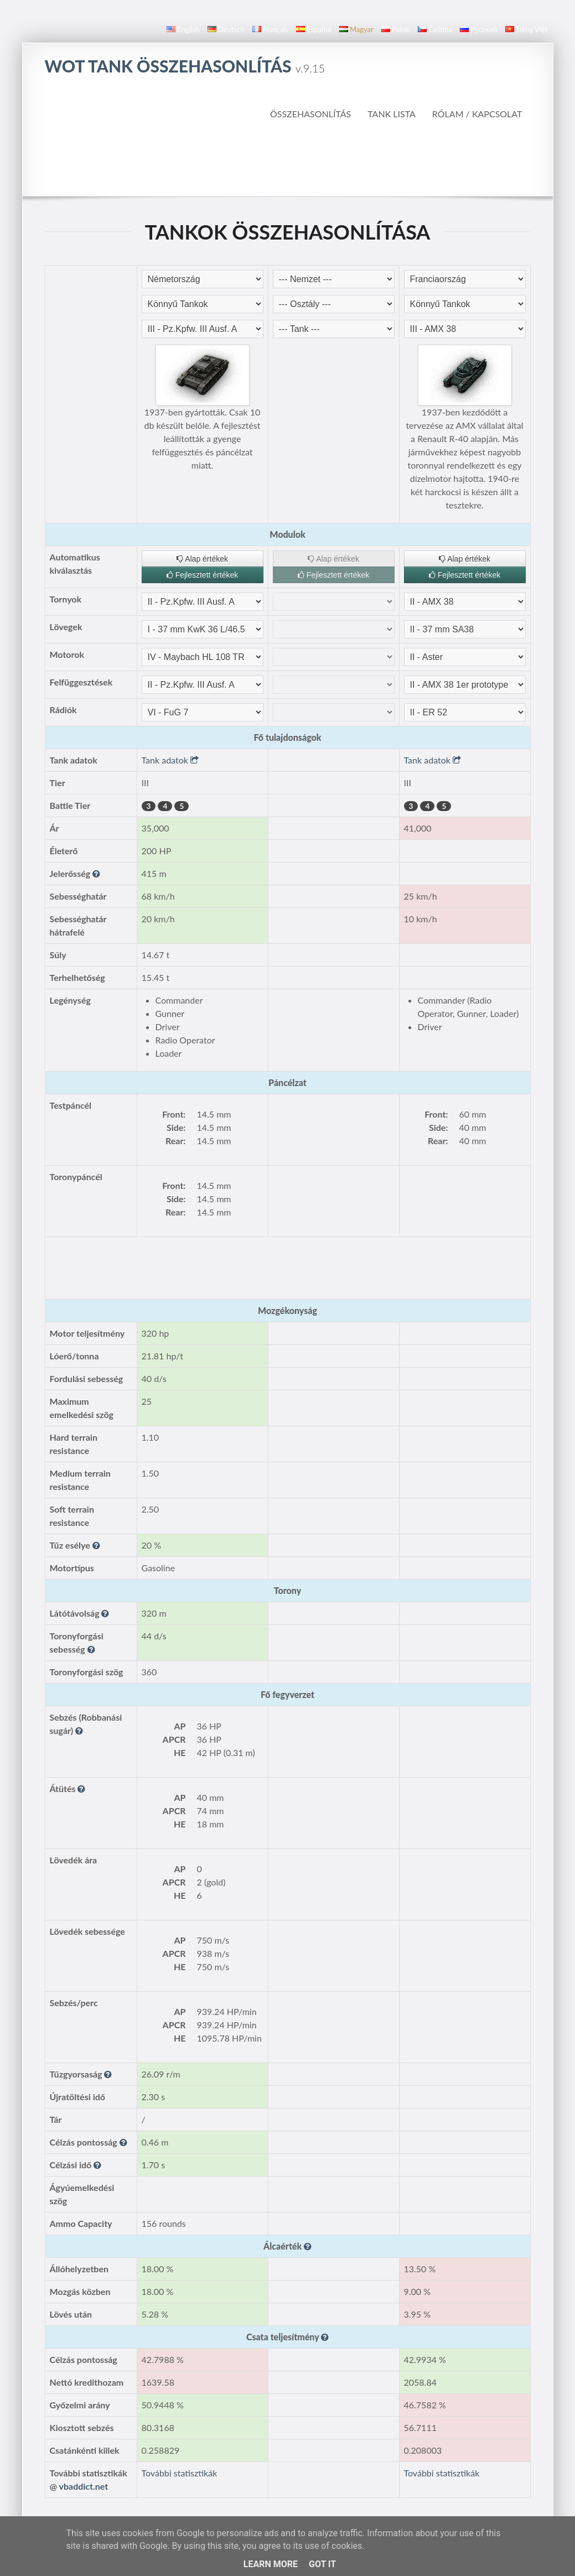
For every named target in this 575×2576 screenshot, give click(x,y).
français (270, 29)
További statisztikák (179, 2473)
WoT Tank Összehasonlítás (185, 66)
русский (478, 29)
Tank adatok (170, 760)
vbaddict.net (83, 2486)
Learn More (271, 2564)
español (313, 29)
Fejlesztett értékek (203, 574)
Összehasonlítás (310, 113)
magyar (356, 29)
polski (395, 29)
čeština (435, 29)
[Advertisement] (287, 165)
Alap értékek (202, 558)
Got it (322, 2564)
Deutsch (226, 29)
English (183, 29)
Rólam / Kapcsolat (477, 113)
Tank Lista (391, 113)
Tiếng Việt (526, 29)
